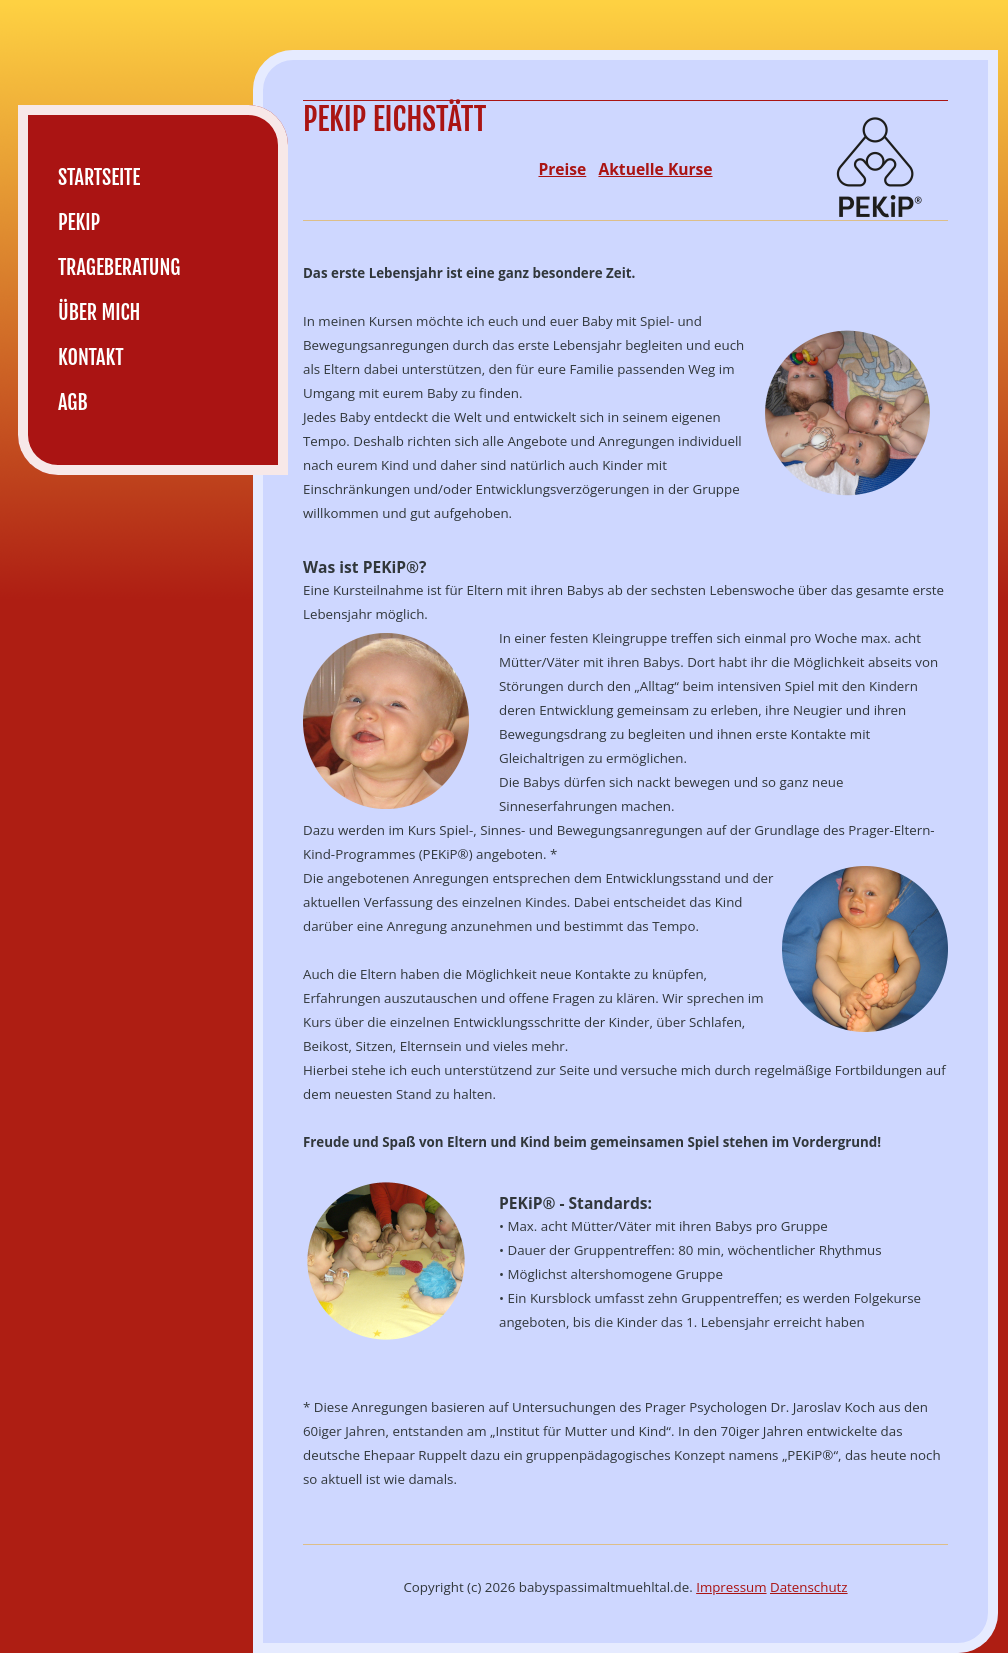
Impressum (731, 1587)
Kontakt (91, 357)
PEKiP (79, 222)
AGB (73, 402)
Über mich (99, 312)
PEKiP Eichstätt (394, 119)
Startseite (99, 177)
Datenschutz (809, 1587)
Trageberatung (119, 267)
